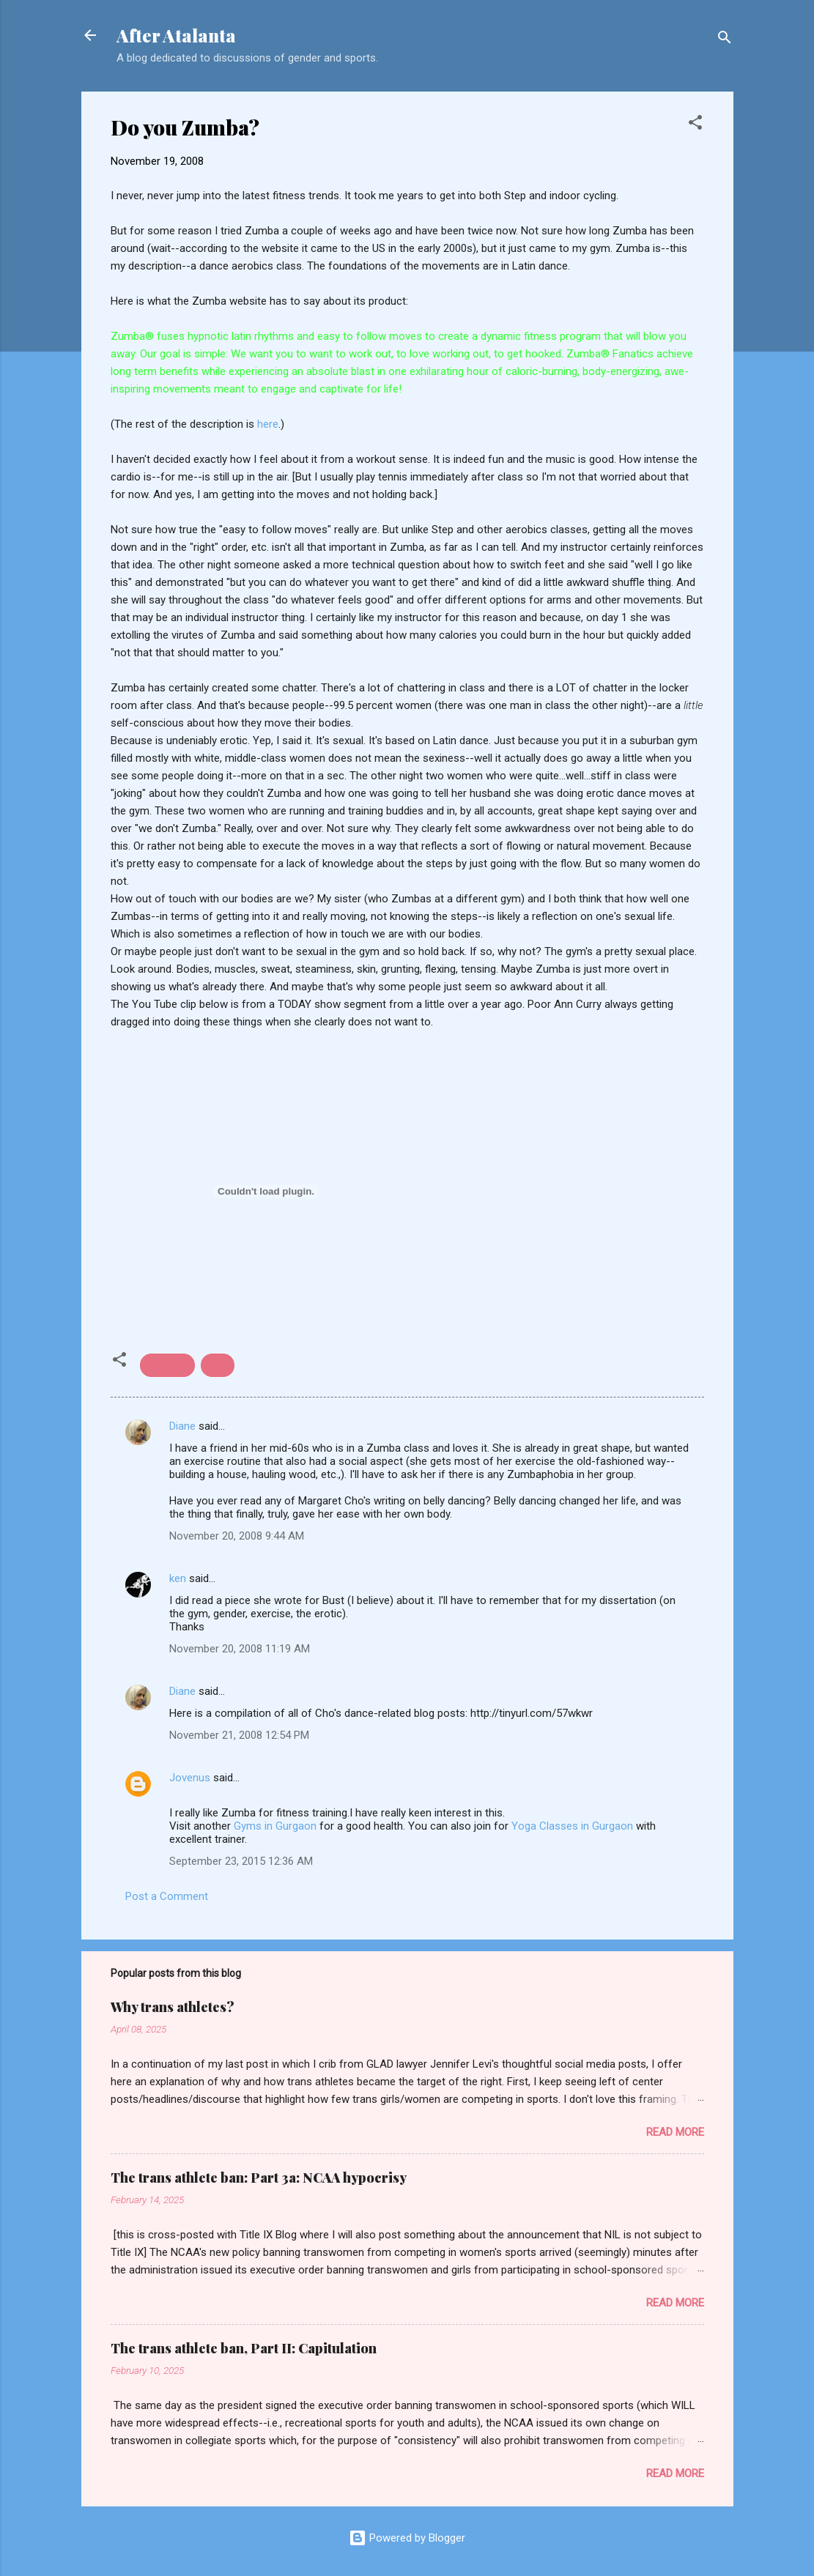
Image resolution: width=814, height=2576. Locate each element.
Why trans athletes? (172, 2007)
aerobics (167, 1365)
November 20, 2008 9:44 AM (236, 1536)
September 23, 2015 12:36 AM (241, 1861)
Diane (182, 1426)
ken (177, 1578)
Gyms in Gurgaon (275, 1826)
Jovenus (189, 1777)
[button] (695, 125)
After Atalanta (176, 35)
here (266, 424)
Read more (675, 2132)
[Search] (724, 40)
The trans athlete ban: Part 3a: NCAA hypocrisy (259, 2177)
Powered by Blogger (407, 2538)
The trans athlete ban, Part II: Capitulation (244, 2348)
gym (217, 1365)
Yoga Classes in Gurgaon (572, 1826)
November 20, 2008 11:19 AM (239, 1648)
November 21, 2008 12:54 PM (239, 1735)
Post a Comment (166, 1896)
